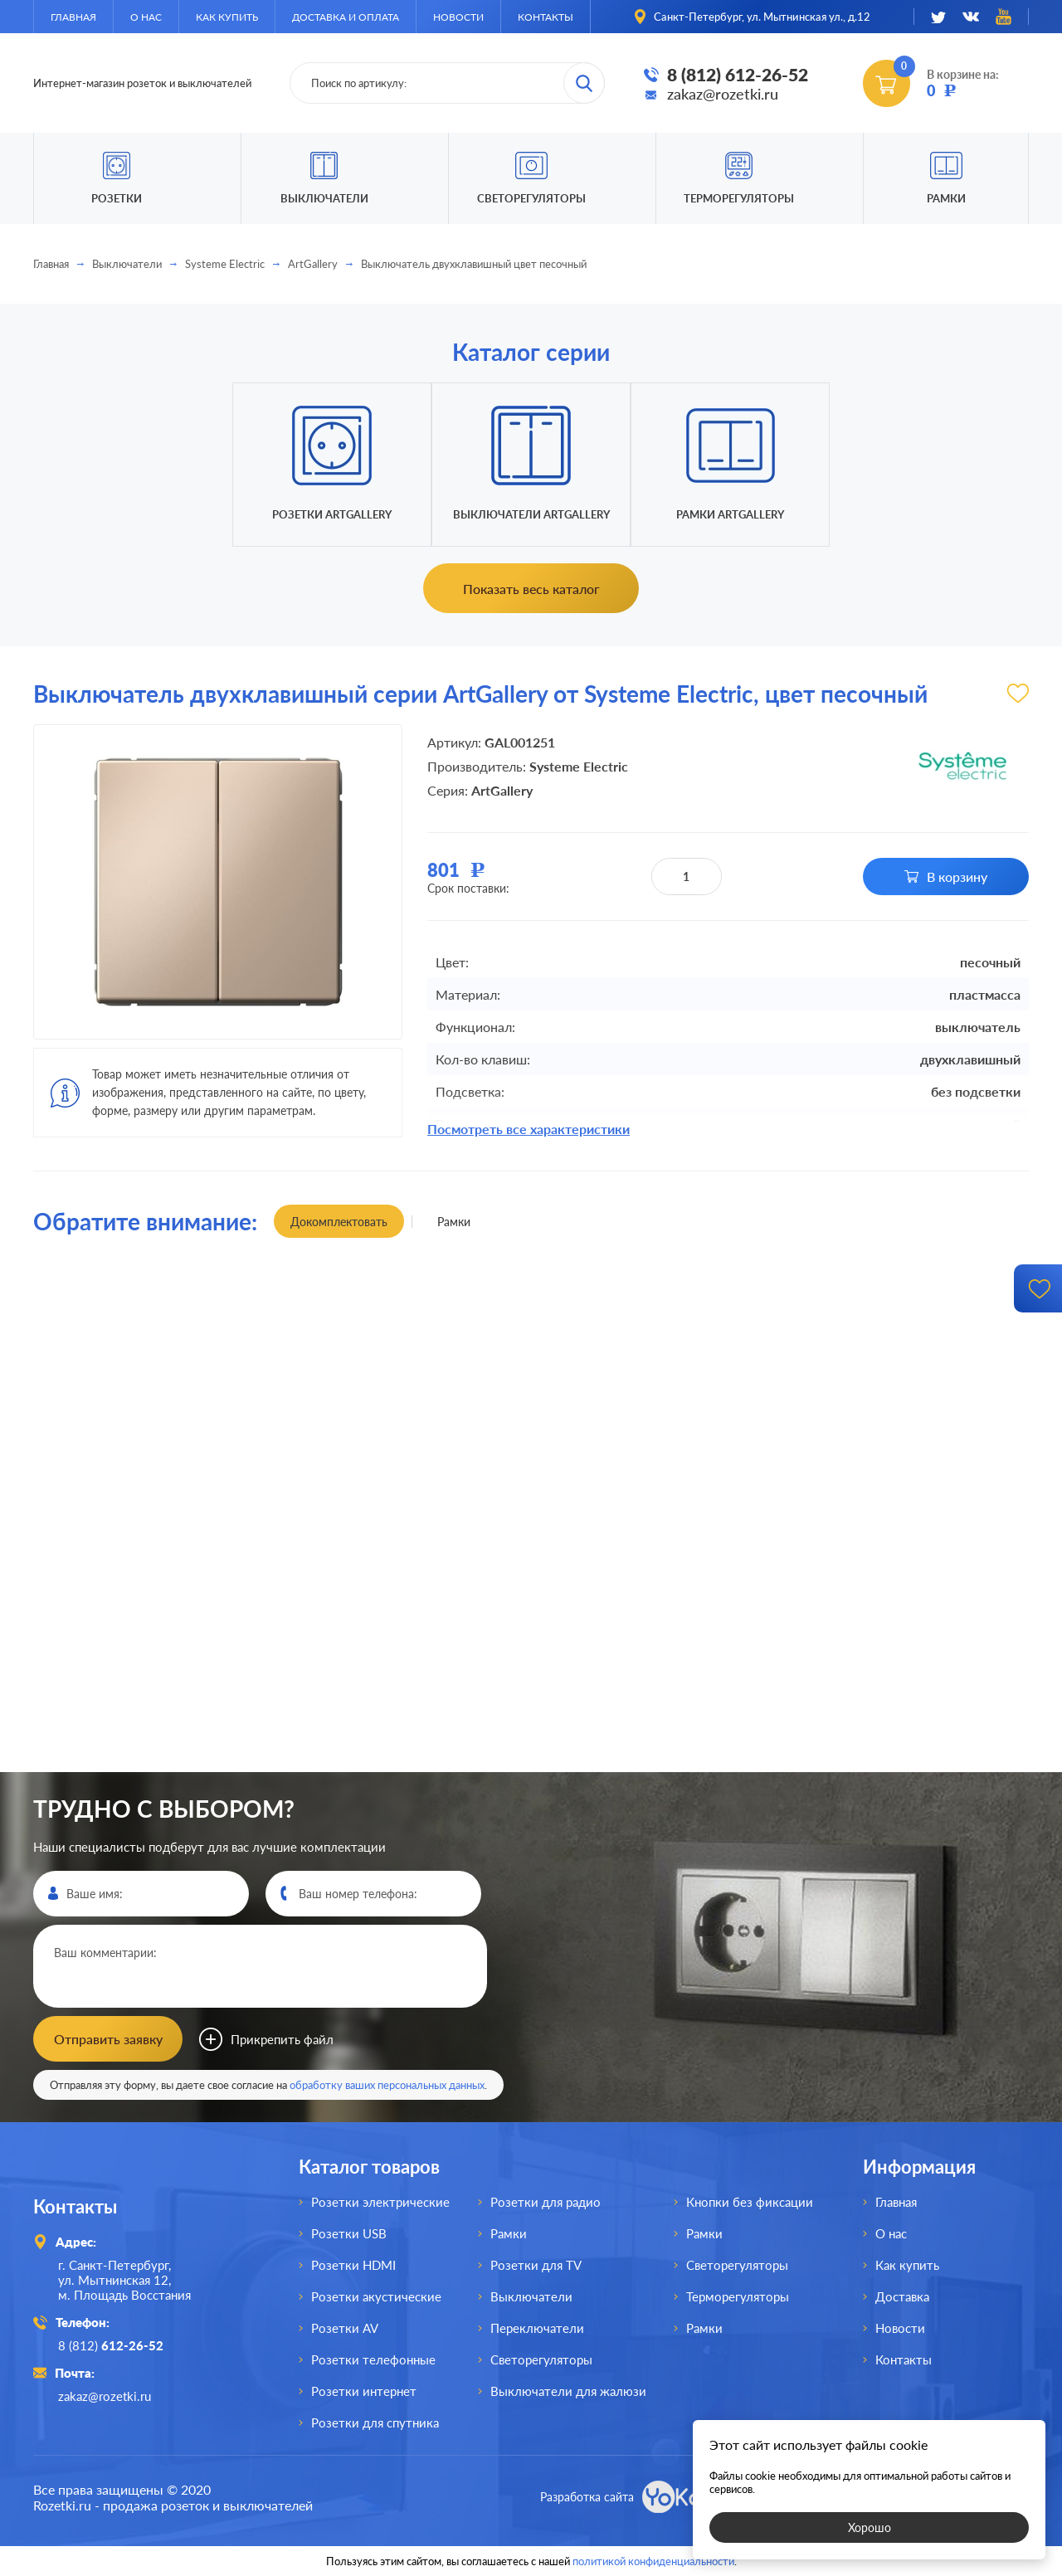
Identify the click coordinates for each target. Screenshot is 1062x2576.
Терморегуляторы (739, 198)
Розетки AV (344, 2327)
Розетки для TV (536, 2264)
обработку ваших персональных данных (387, 2084)
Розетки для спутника (375, 2422)
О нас (146, 17)
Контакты (545, 17)
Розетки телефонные (373, 2359)
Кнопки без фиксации (749, 2201)
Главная (73, 17)
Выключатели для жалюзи (568, 2391)
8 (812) (110, 2345)
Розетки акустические (376, 2296)
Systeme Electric (225, 263)
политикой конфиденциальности (653, 2561)
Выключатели (127, 263)
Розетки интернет (364, 2391)
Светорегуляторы (531, 198)
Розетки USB (349, 2233)
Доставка (902, 2296)
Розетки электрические (380, 2201)
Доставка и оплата (345, 17)
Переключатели (537, 2327)
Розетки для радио (545, 2201)
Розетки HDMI (353, 2264)
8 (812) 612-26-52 (737, 74)
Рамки (946, 198)
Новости (458, 17)
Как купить (227, 17)
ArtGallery (313, 263)
